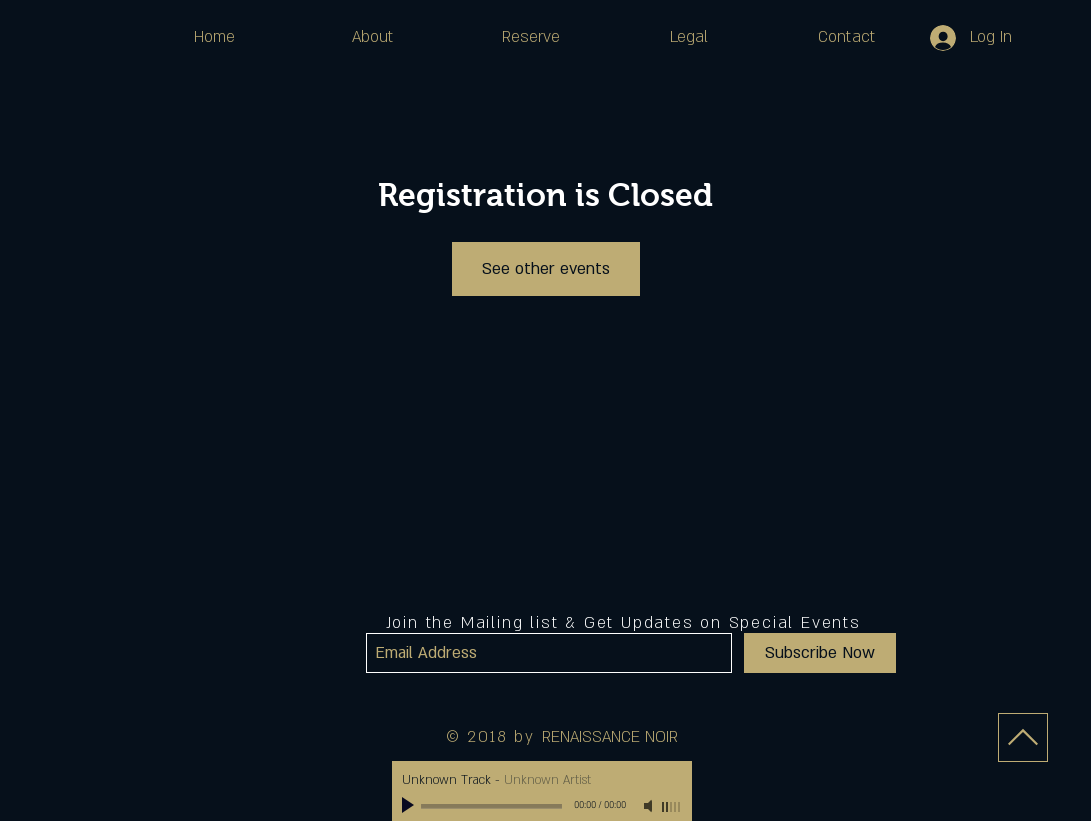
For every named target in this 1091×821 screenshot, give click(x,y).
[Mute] (650, 806)
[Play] (410, 806)
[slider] (672, 807)
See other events (546, 269)
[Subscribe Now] (820, 653)
